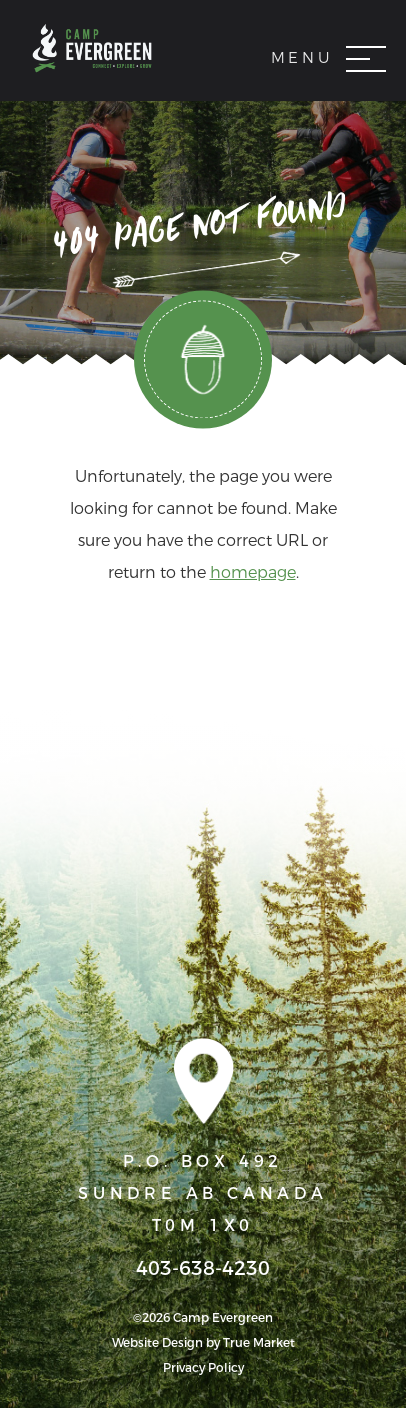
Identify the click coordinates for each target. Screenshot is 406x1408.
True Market (259, 1343)
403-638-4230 (203, 1269)
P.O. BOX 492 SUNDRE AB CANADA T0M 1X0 (203, 1193)
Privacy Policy (203, 1368)
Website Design (157, 1343)
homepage (253, 572)
